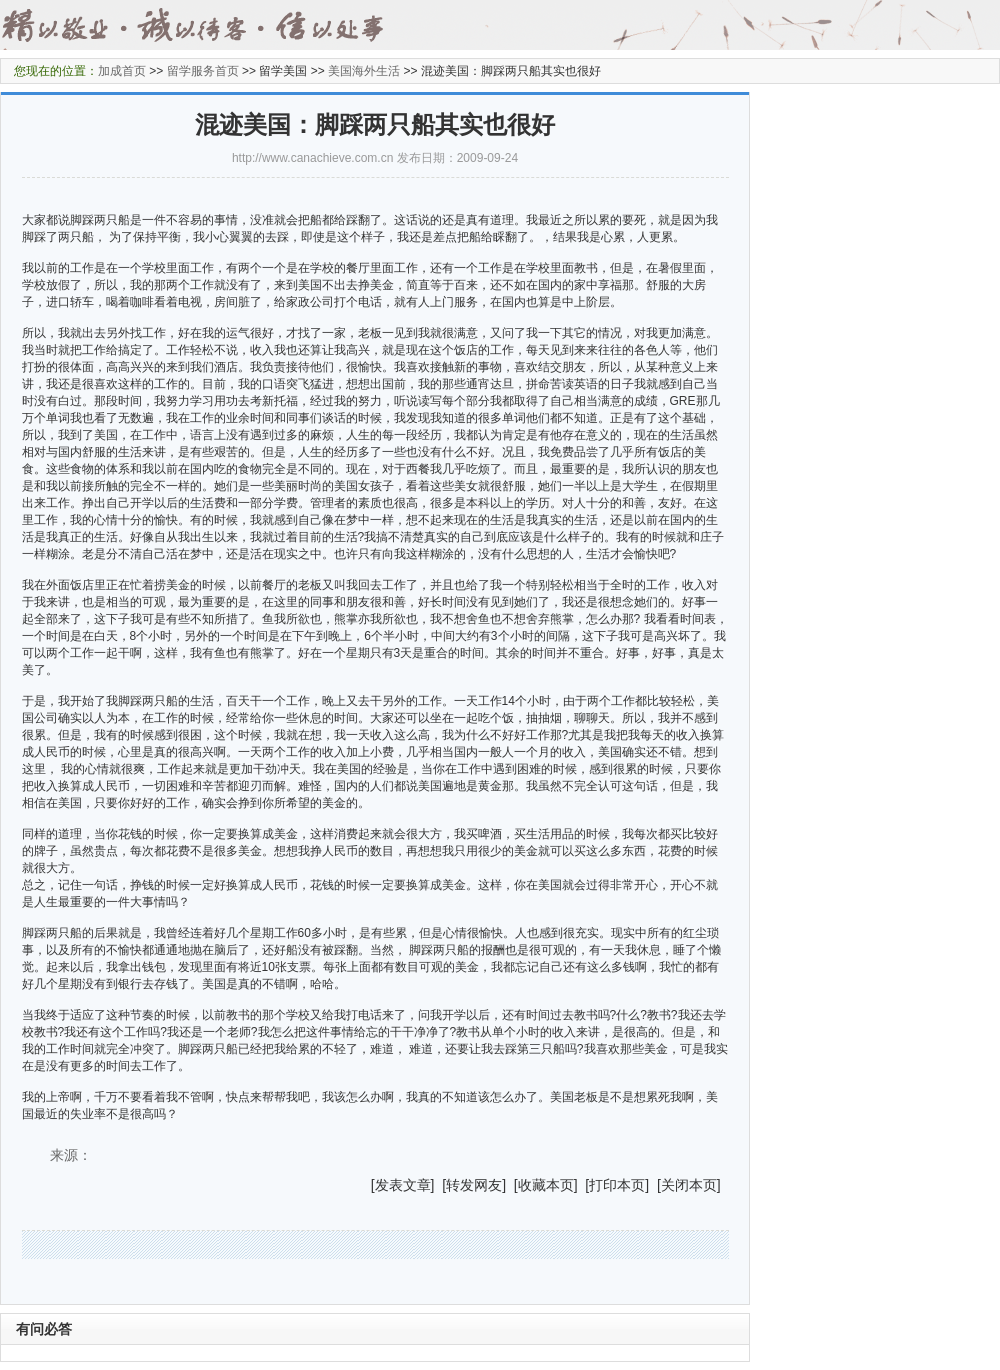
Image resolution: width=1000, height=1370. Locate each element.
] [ (439, 1185)
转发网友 (474, 1185)
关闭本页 (689, 1185)
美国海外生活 (364, 71)
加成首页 (122, 71)
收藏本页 (546, 1185)
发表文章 (403, 1185)
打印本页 (617, 1185)
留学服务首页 (203, 71)
